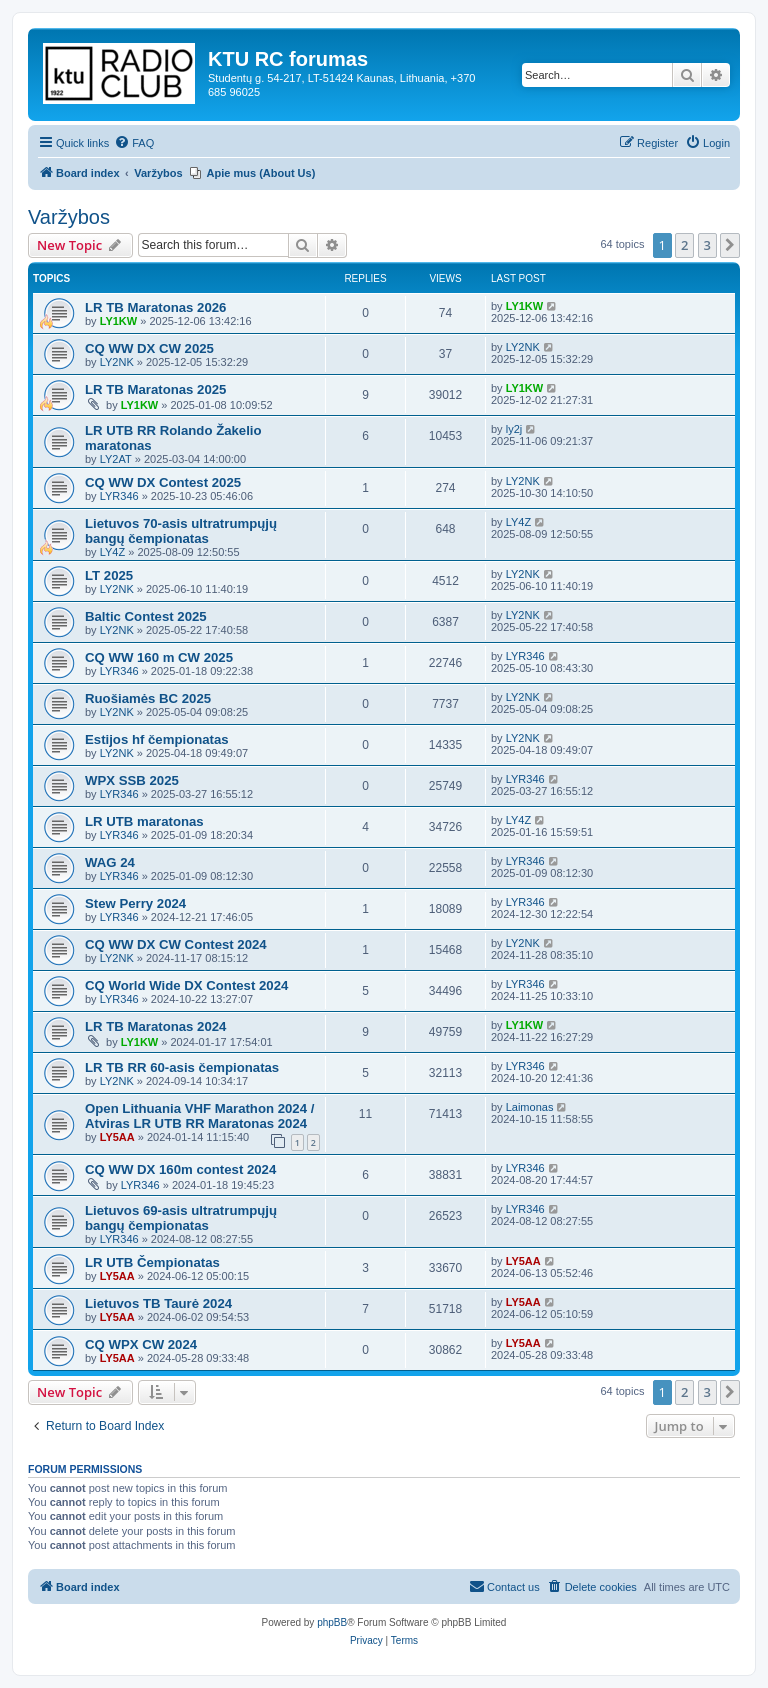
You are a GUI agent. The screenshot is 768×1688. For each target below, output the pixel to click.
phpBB (332, 1622)
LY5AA (117, 1137)
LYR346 (119, 496)
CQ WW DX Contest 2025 (163, 482)
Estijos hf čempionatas (157, 739)
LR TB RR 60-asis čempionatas (182, 1067)
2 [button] (684, 245)
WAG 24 (110, 862)
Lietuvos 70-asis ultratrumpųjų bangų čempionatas (181, 531)
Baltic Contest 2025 (146, 616)
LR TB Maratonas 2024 (155, 1026)
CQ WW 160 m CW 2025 (159, 657)
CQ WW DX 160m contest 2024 (180, 1169)
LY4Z (112, 552)
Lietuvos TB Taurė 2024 (158, 1303)
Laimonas (530, 1107)
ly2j (514, 429)
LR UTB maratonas (144, 821)
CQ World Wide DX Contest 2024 (186, 985)
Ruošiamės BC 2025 (148, 698)
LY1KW (119, 321)
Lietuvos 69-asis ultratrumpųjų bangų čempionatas (181, 1218)
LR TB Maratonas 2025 (155, 389)
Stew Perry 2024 (135, 903)
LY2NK (117, 362)
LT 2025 (109, 575)
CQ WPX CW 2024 (141, 1344)
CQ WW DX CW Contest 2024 (176, 944)
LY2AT (116, 459)
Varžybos (69, 217)
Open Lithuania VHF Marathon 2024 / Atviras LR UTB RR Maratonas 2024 (199, 1116)
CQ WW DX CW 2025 (149, 348)
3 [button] (707, 245)
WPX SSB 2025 (132, 780)
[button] (730, 245)
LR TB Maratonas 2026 (155, 307)
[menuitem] (134, 143)
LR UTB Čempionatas (152, 1262)
